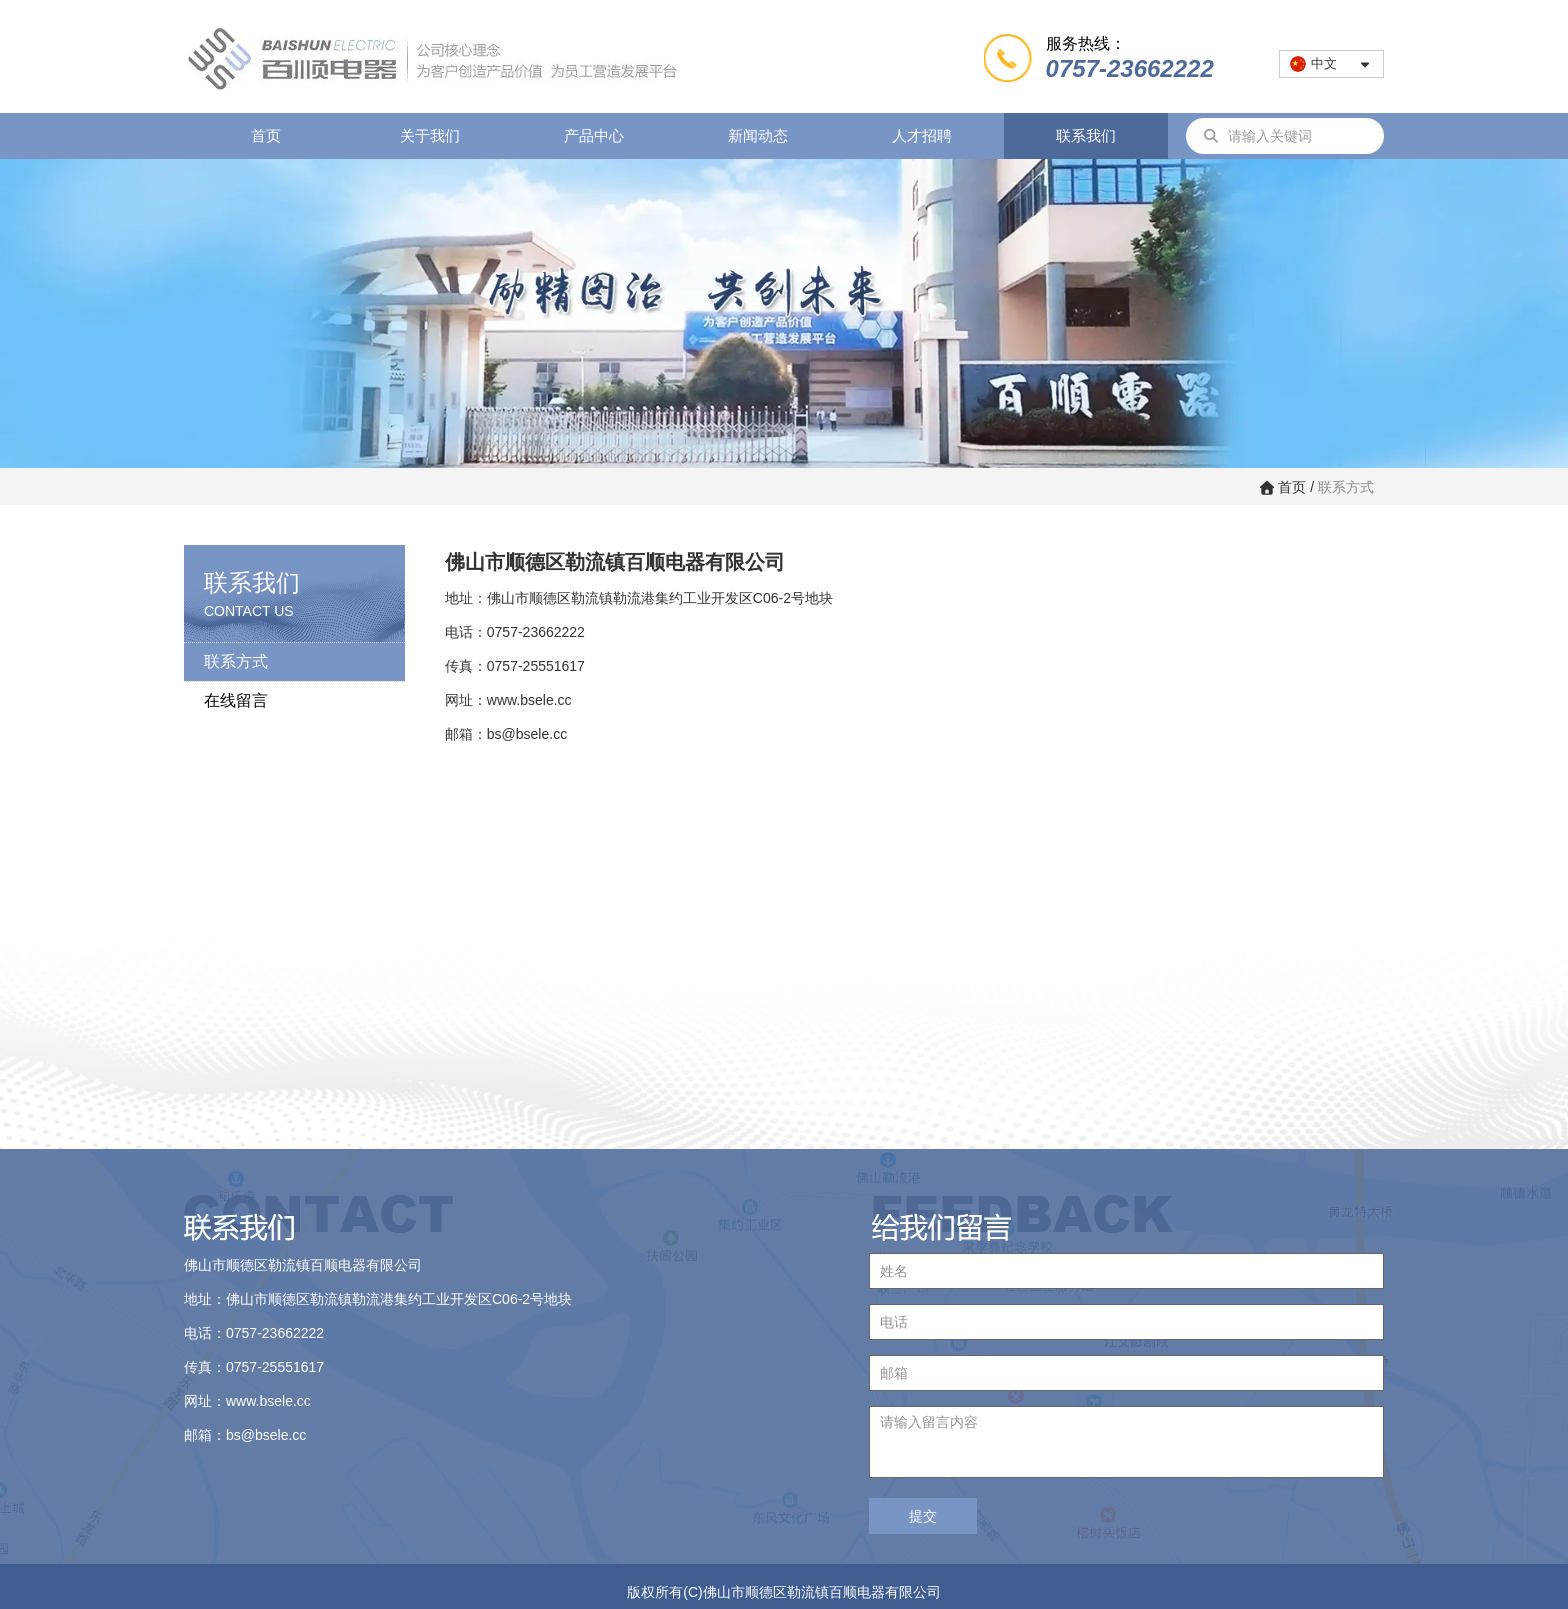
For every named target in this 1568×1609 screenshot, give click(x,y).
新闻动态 (758, 135)
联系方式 (236, 661)
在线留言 (236, 700)
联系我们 (1086, 135)
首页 (266, 135)
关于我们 (430, 135)
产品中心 (594, 135)
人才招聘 (922, 135)
